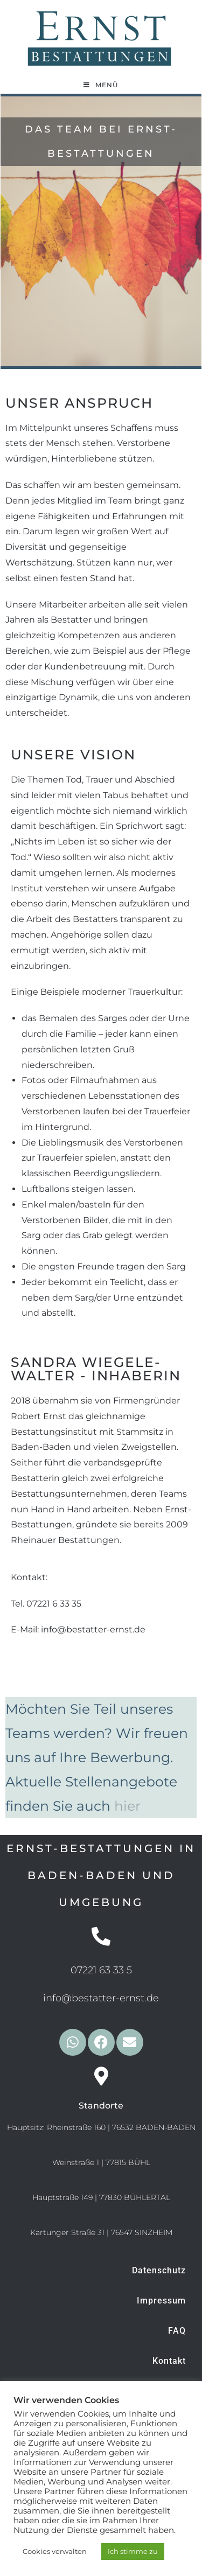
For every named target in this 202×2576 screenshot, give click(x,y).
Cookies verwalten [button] (55, 2551)
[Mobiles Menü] (101, 85)
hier (127, 1806)
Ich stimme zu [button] (133, 2551)
